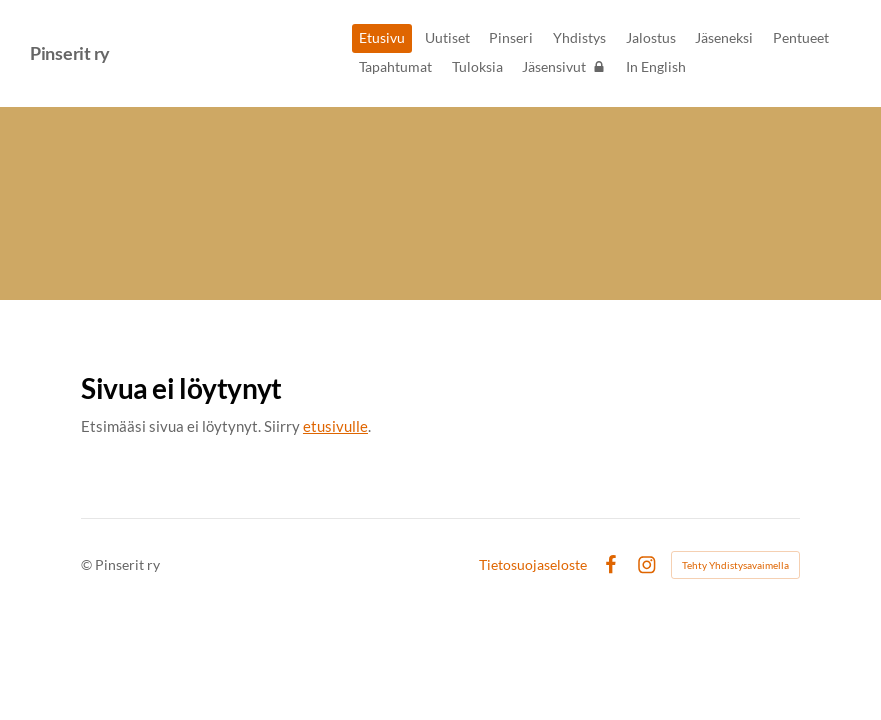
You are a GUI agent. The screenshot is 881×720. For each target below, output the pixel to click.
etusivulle (335, 426)
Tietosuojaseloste (533, 565)
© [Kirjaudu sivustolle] (88, 564)
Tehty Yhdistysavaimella (735, 565)
